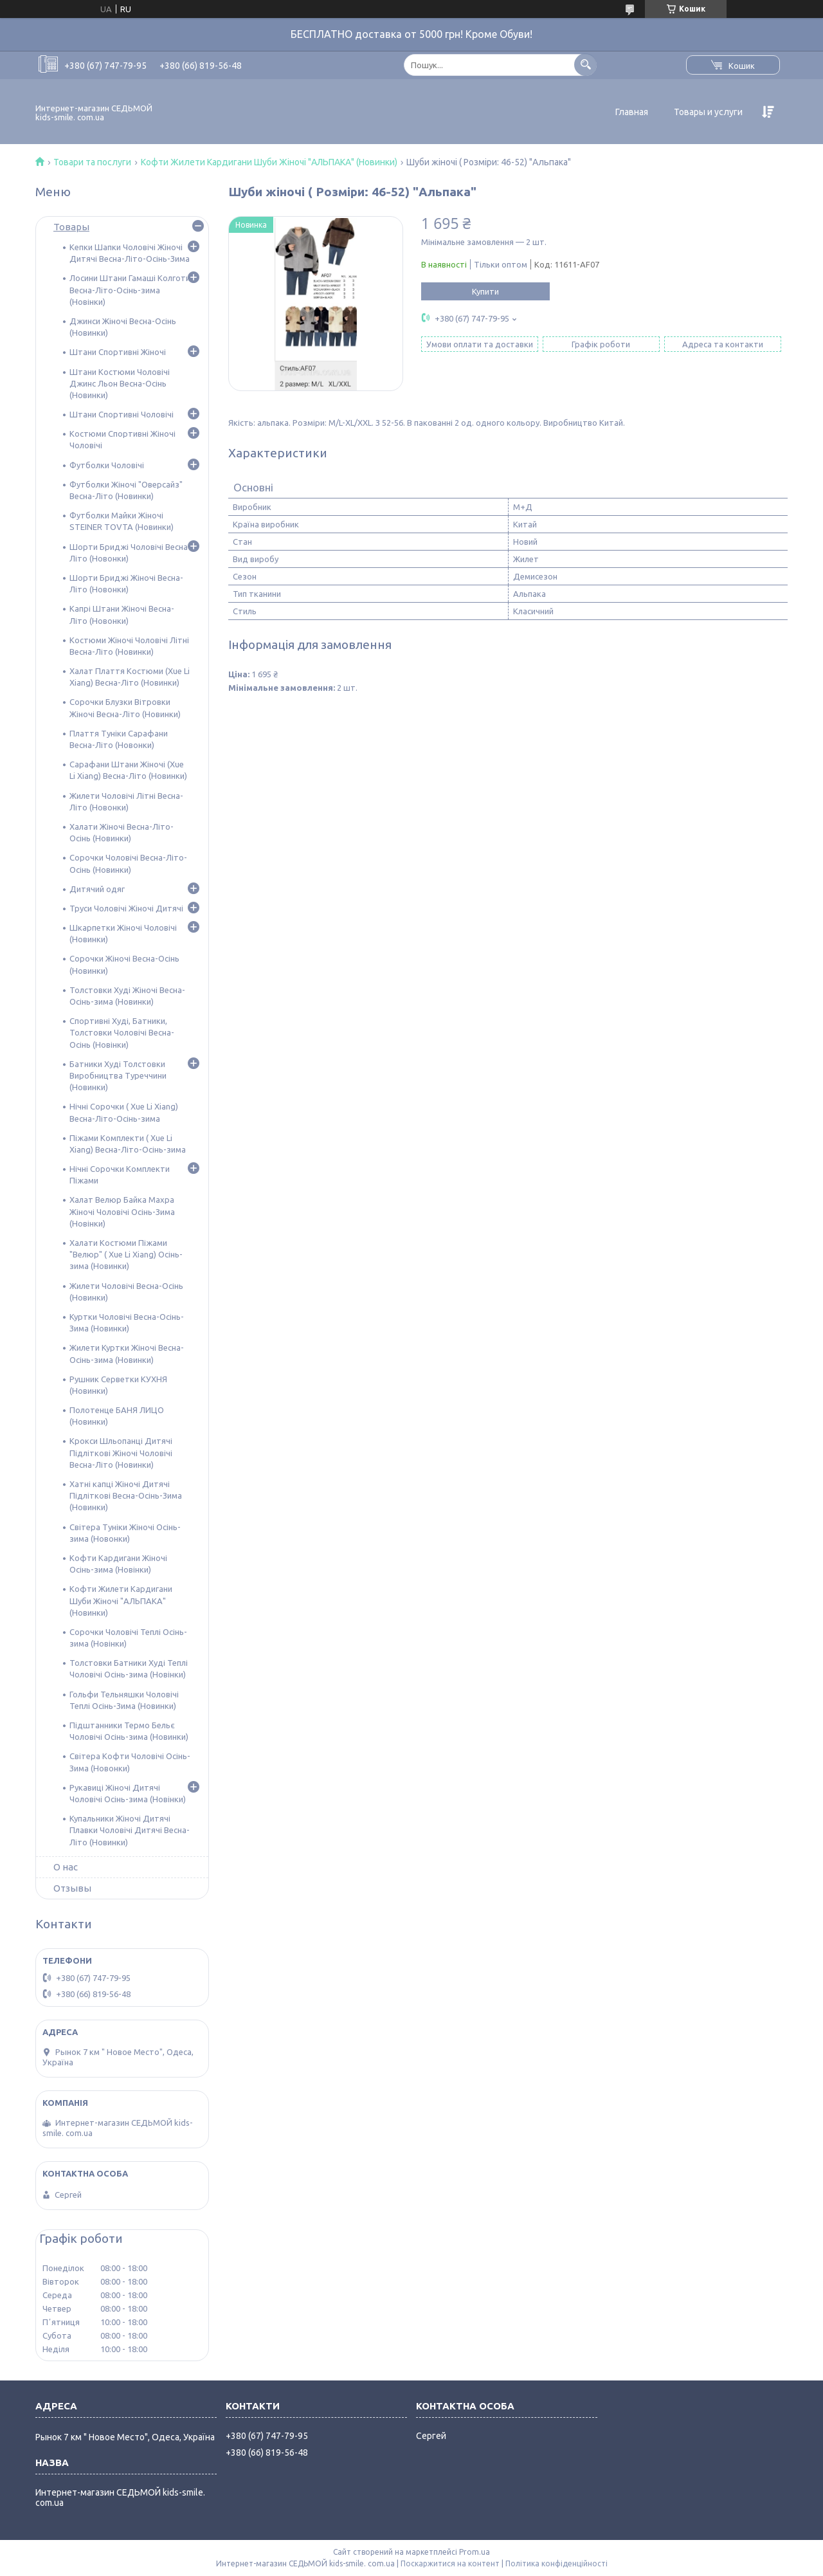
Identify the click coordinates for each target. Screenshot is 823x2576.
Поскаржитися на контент (450, 2563)
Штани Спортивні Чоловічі (121, 414)
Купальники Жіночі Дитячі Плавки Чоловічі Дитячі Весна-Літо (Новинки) (129, 1830)
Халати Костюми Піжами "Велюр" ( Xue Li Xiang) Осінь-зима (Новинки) (126, 1254)
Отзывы (72, 1888)
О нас (65, 1866)
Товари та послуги (92, 162)
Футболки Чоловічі (106, 465)
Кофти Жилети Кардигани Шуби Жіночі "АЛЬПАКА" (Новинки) (269, 162)
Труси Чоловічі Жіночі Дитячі (126, 908)
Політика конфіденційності (556, 2563)
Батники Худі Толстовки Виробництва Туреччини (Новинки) (118, 1075)
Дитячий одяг (97, 888)
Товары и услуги (708, 112)
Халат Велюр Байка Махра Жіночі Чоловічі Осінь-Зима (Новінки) (122, 1211)
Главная (631, 112)
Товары (71, 226)
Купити (485, 291)
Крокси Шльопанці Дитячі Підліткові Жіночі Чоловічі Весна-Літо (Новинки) (120, 1452)
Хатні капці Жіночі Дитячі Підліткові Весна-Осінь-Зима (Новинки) (125, 1495)
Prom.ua (474, 2552)
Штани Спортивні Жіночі (117, 351)
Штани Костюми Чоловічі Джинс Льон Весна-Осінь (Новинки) (119, 383)
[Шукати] (585, 64)
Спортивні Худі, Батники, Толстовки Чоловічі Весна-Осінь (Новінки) (121, 1032)
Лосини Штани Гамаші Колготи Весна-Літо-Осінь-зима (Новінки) (129, 289)
